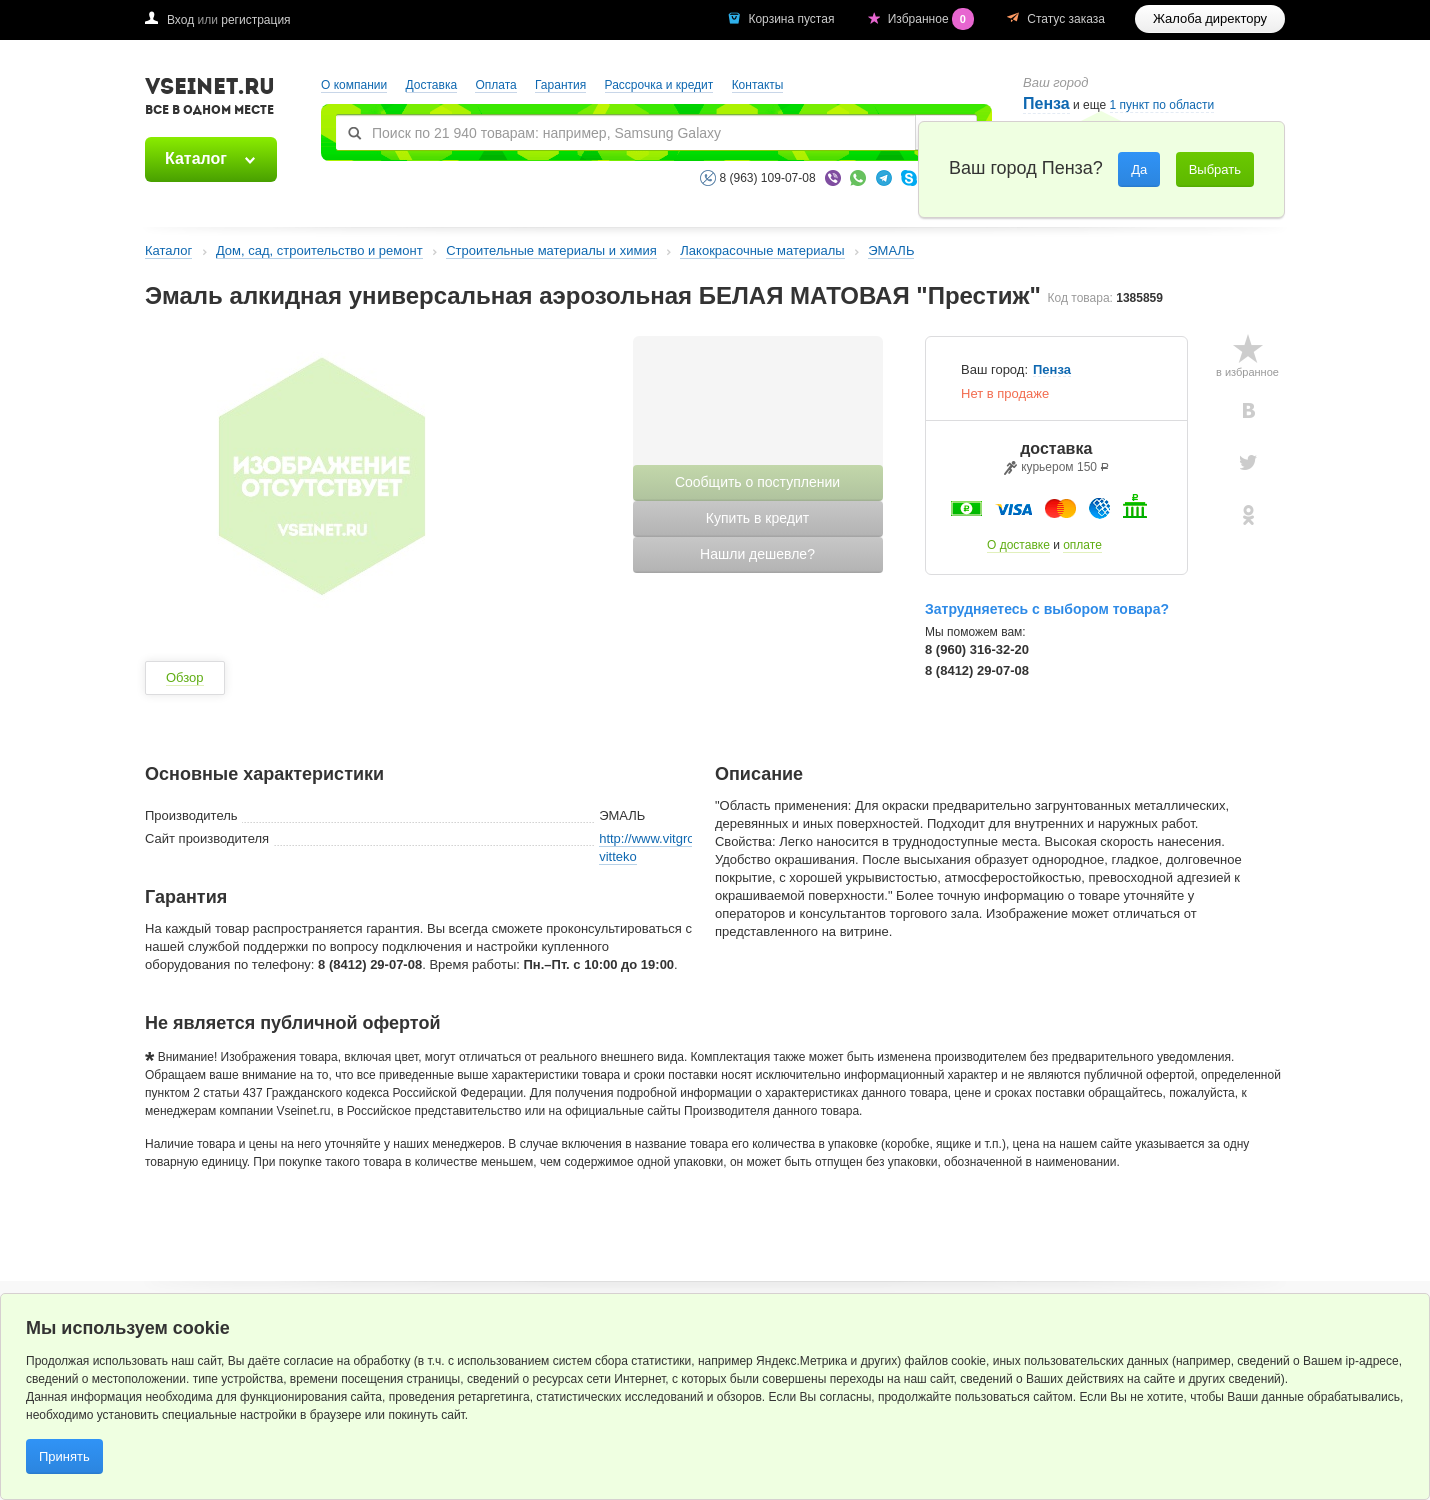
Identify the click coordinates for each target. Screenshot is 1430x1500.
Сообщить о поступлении (757, 482)
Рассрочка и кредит (659, 85)
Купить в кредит (757, 518)
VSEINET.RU (210, 99)
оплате (1082, 545)
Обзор (185, 677)
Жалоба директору (1210, 18)
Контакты (758, 85)
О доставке (1018, 545)
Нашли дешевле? (757, 554)
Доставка (432, 85)
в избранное (1247, 372)
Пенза (1046, 103)
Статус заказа (1066, 19)
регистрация (255, 20)
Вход (180, 20)
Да (1139, 169)
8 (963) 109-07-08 (768, 178)
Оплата (495, 85)
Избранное (933, 19)
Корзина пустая (792, 19)
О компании (354, 85)
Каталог (196, 158)
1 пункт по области (1162, 105)
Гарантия (560, 85)
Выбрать (1215, 169)
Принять (64, 1456)
